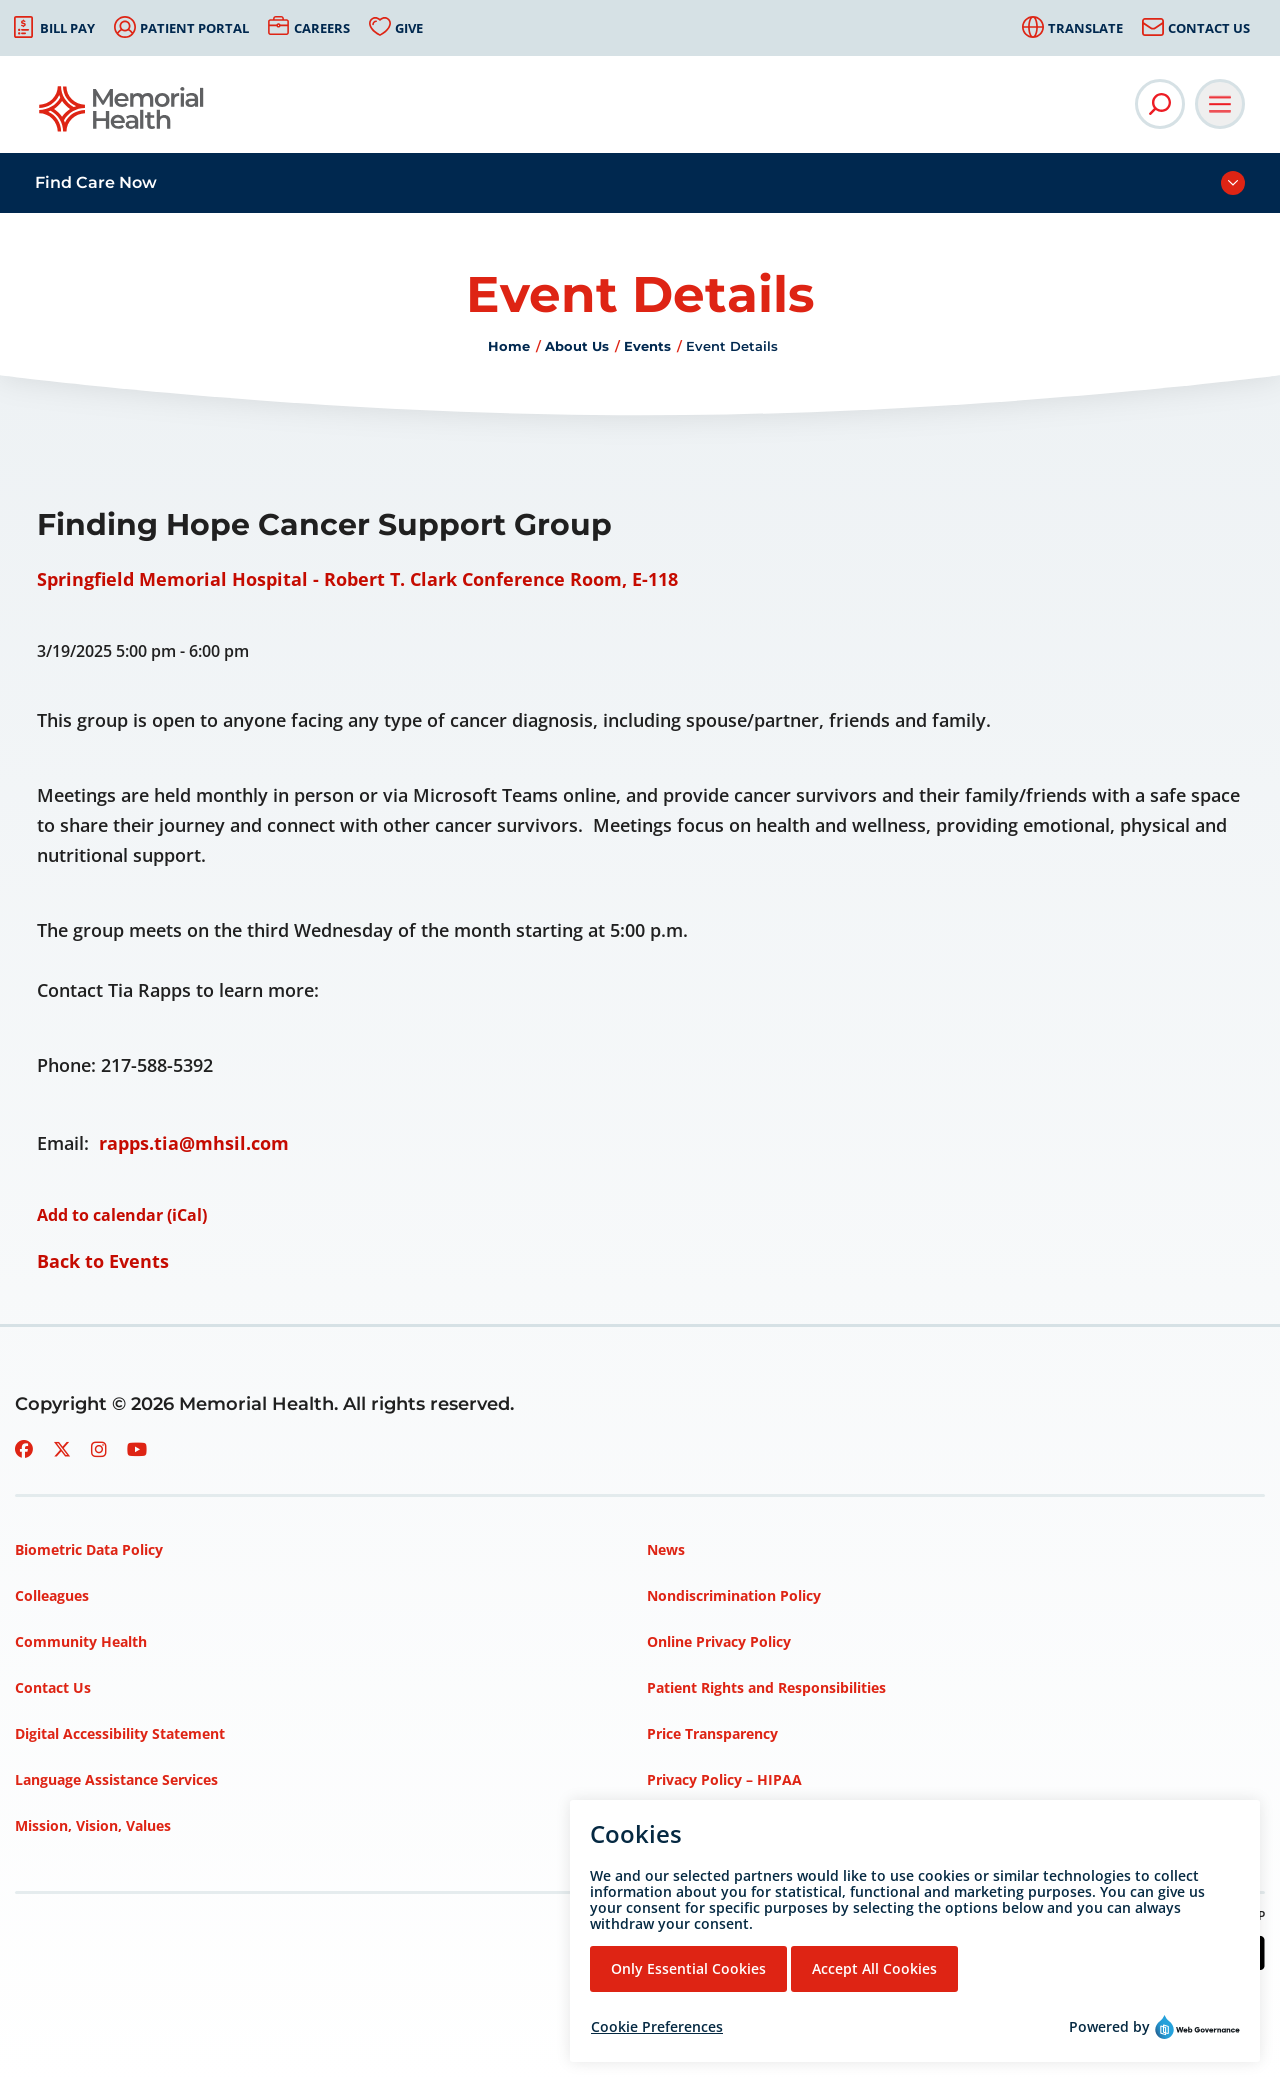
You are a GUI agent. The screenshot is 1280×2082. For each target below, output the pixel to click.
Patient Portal (194, 28)
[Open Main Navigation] (1220, 104)
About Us (577, 346)
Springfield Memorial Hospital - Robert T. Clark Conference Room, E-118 (357, 579)
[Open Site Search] (1160, 104)
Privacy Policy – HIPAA (724, 1779)
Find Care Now (96, 182)
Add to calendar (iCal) (122, 1215)
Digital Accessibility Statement (120, 1733)
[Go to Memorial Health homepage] (122, 115)
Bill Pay (67, 28)
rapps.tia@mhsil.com (194, 1143)
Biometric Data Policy (89, 1549)
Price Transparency (712, 1733)
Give (409, 28)
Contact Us (1209, 28)
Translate (1085, 28)
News (666, 1549)
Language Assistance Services (116, 1779)
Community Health (81, 1641)
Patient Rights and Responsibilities (766, 1687)
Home (509, 346)
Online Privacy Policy (719, 1641)
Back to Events (103, 1261)
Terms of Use (692, 1825)
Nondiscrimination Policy (734, 1595)
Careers (322, 28)
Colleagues (52, 1595)
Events (647, 346)
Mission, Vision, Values (93, 1825)
